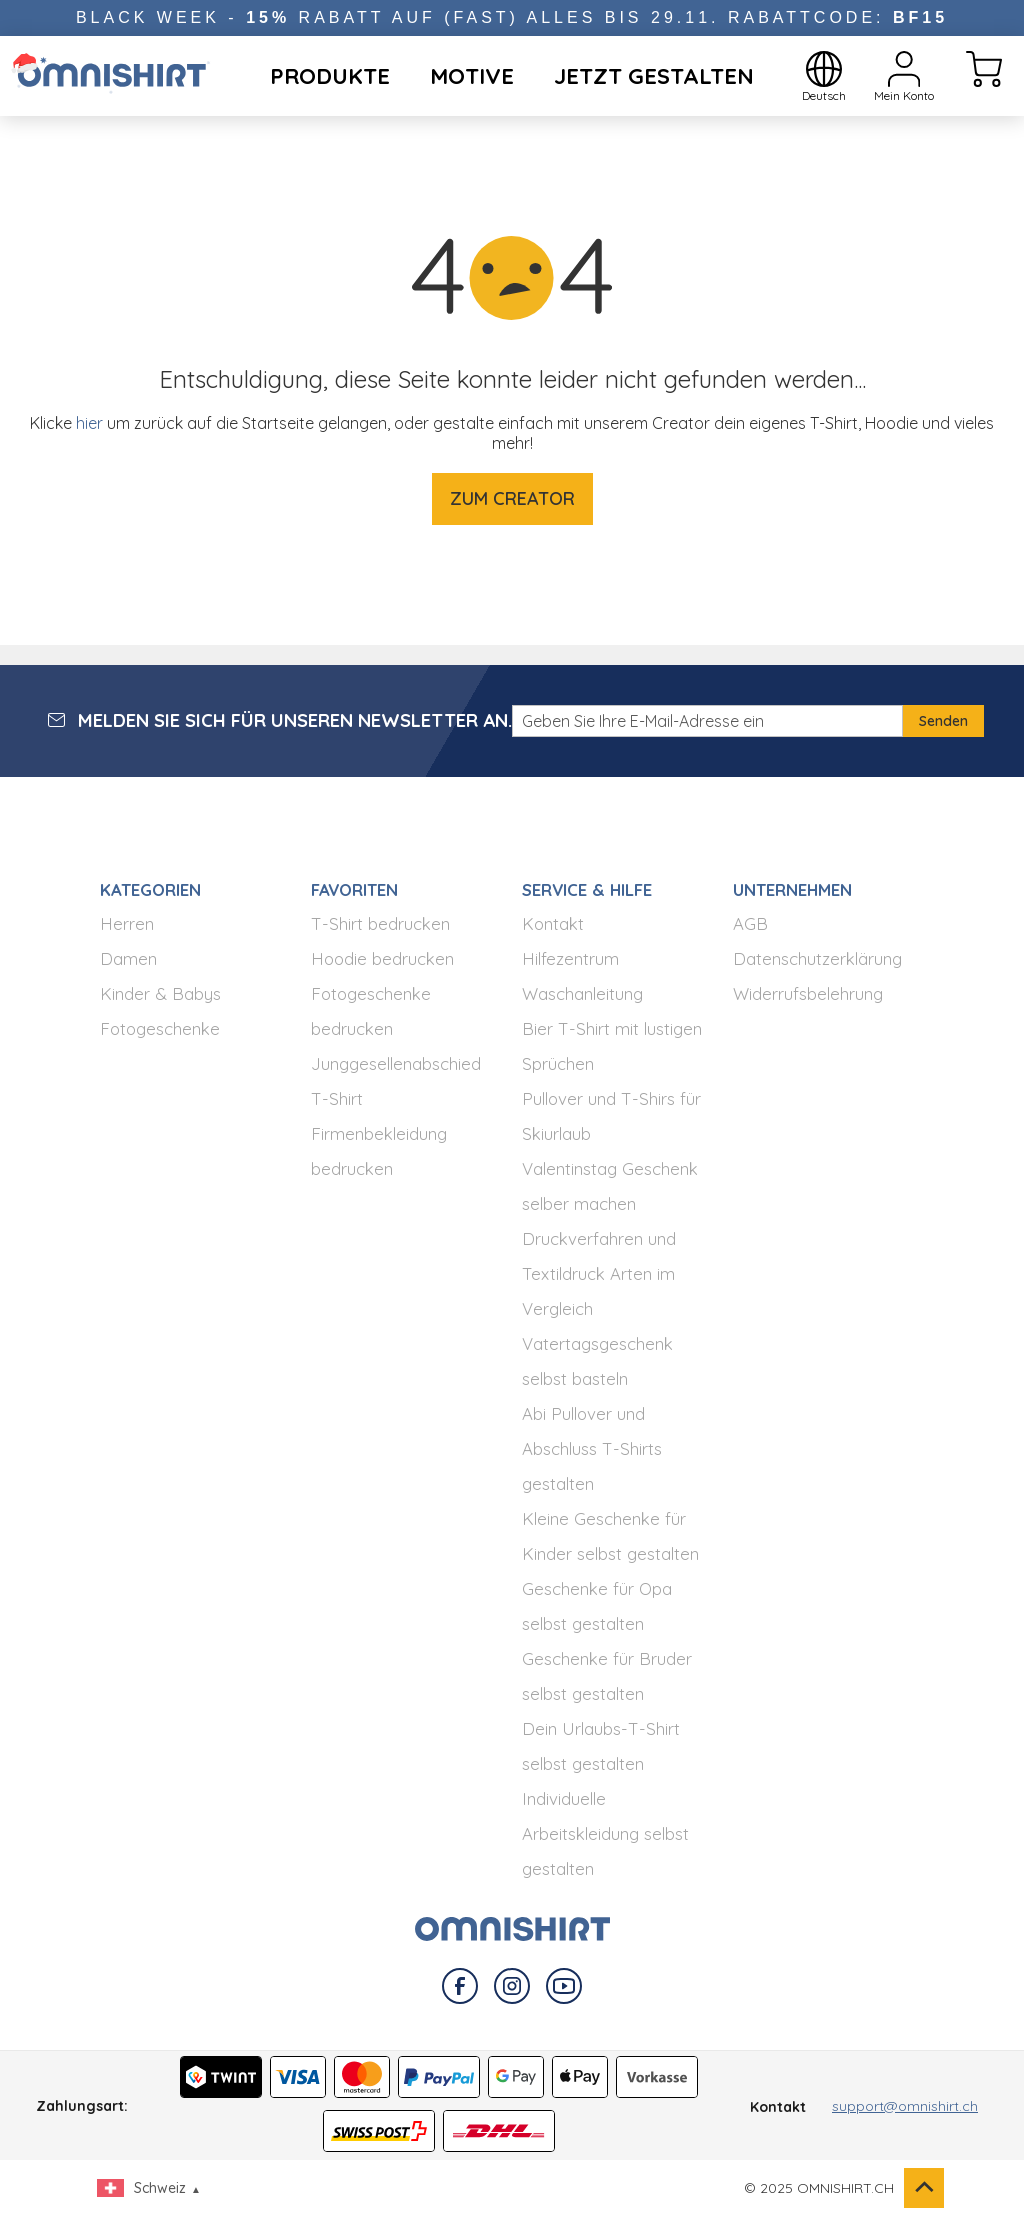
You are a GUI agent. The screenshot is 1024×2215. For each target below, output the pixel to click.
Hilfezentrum (570, 958)
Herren (127, 923)
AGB (750, 923)
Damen (128, 958)
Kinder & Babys (160, 993)
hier (89, 423)
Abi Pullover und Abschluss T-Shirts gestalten (592, 1448)
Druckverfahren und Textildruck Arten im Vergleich (599, 1273)
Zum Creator (512, 498)
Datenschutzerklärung (817, 958)
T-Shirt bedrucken (380, 923)
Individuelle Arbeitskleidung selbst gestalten (605, 1833)
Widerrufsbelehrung (808, 993)
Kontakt (553, 923)
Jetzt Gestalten (654, 76)
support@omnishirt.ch (905, 2106)
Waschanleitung (582, 993)
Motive (472, 76)
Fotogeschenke (160, 1028)
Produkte (330, 76)
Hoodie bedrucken (382, 958)
